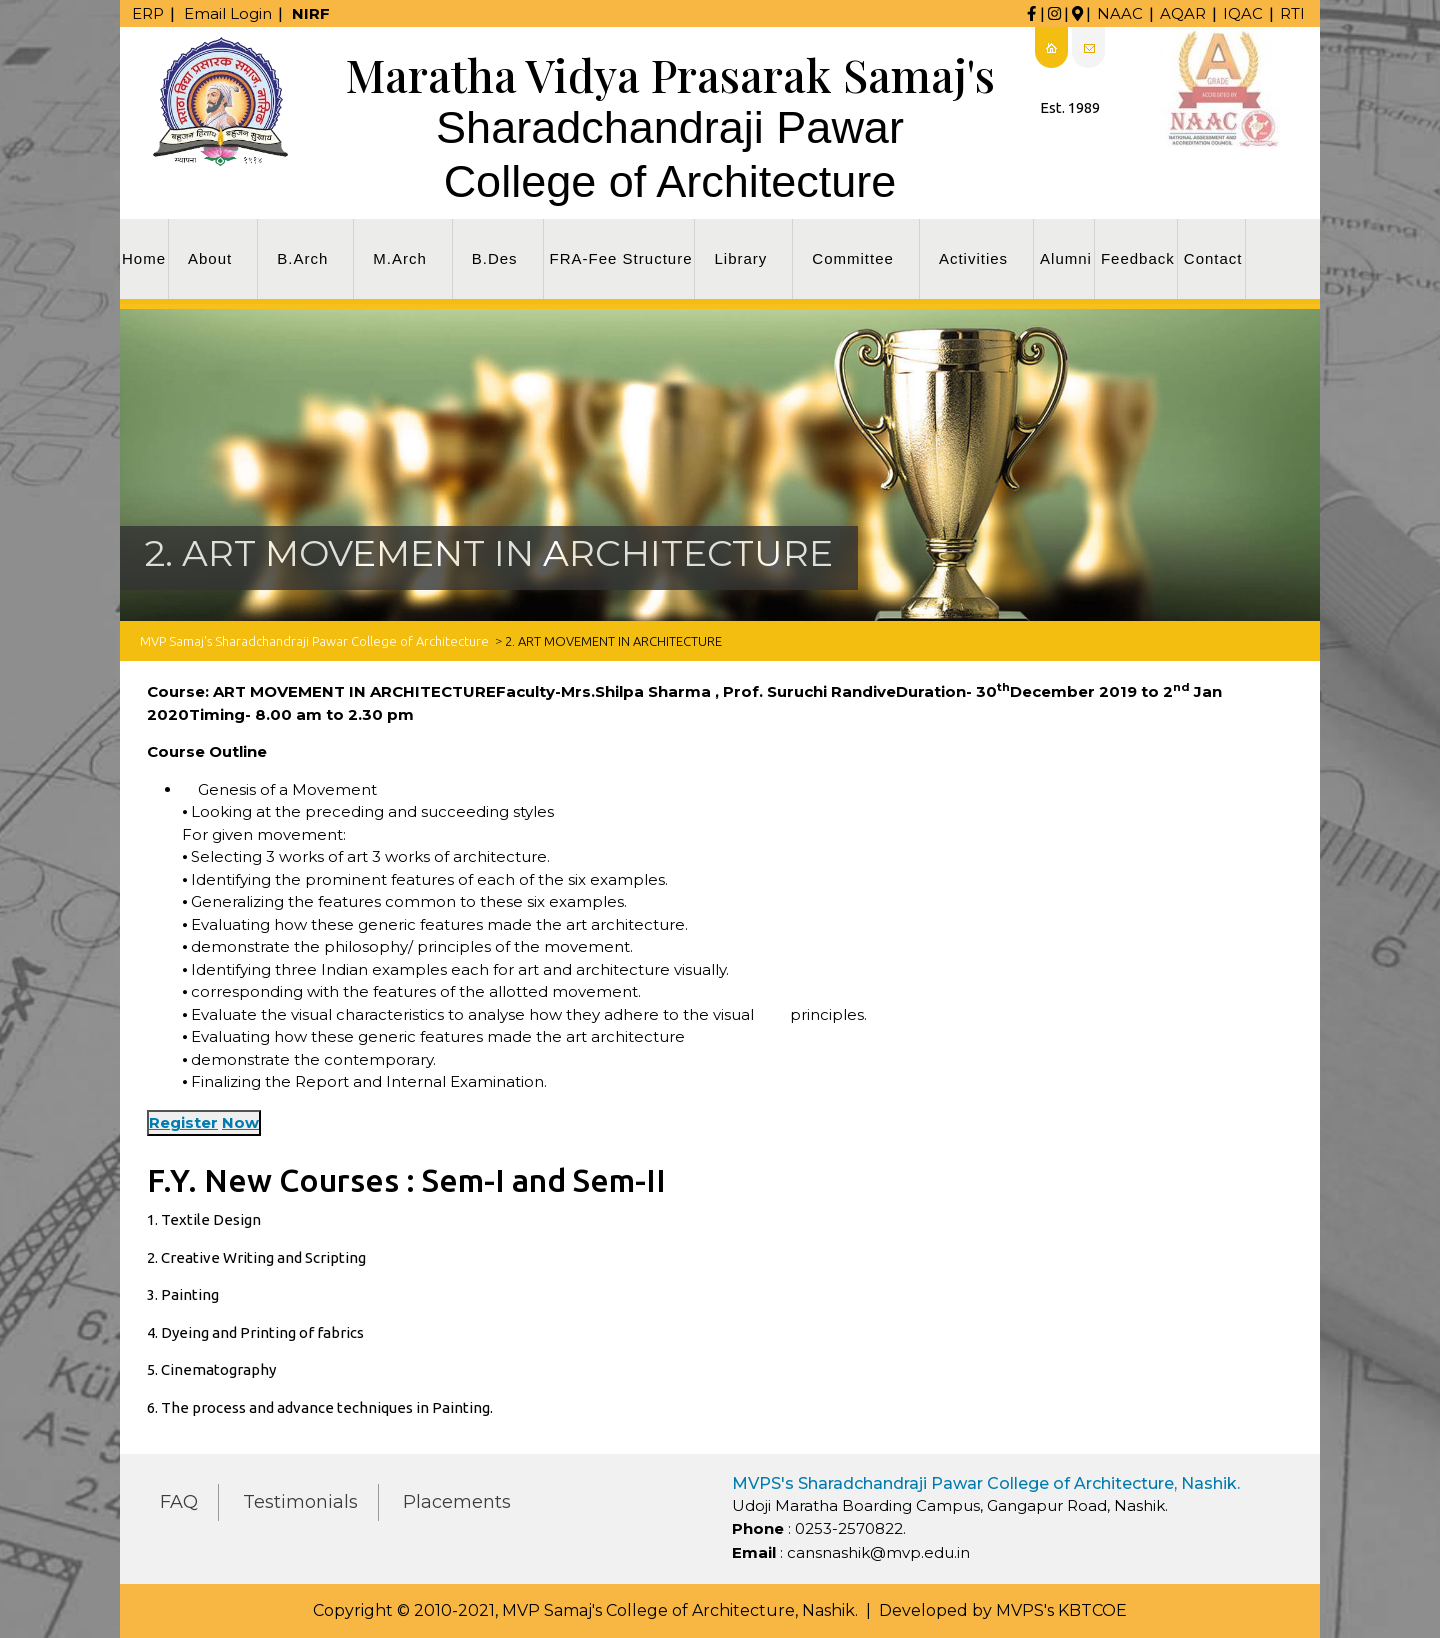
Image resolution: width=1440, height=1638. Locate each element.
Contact (1213, 258)
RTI (1292, 13)
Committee (853, 258)
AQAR (1183, 13)
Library (740, 258)
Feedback (1138, 258)
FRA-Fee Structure (621, 258)
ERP (148, 13)
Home (144, 258)
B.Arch (302, 258)
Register (183, 1122)
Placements (457, 1502)
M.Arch (400, 258)
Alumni (1066, 258)
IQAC (1243, 13)
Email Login (228, 13)
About (210, 258)
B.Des (495, 258)
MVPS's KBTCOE (1061, 1610)
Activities (973, 258)
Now (240, 1122)
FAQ (179, 1502)
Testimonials (300, 1502)
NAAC (1120, 13)
